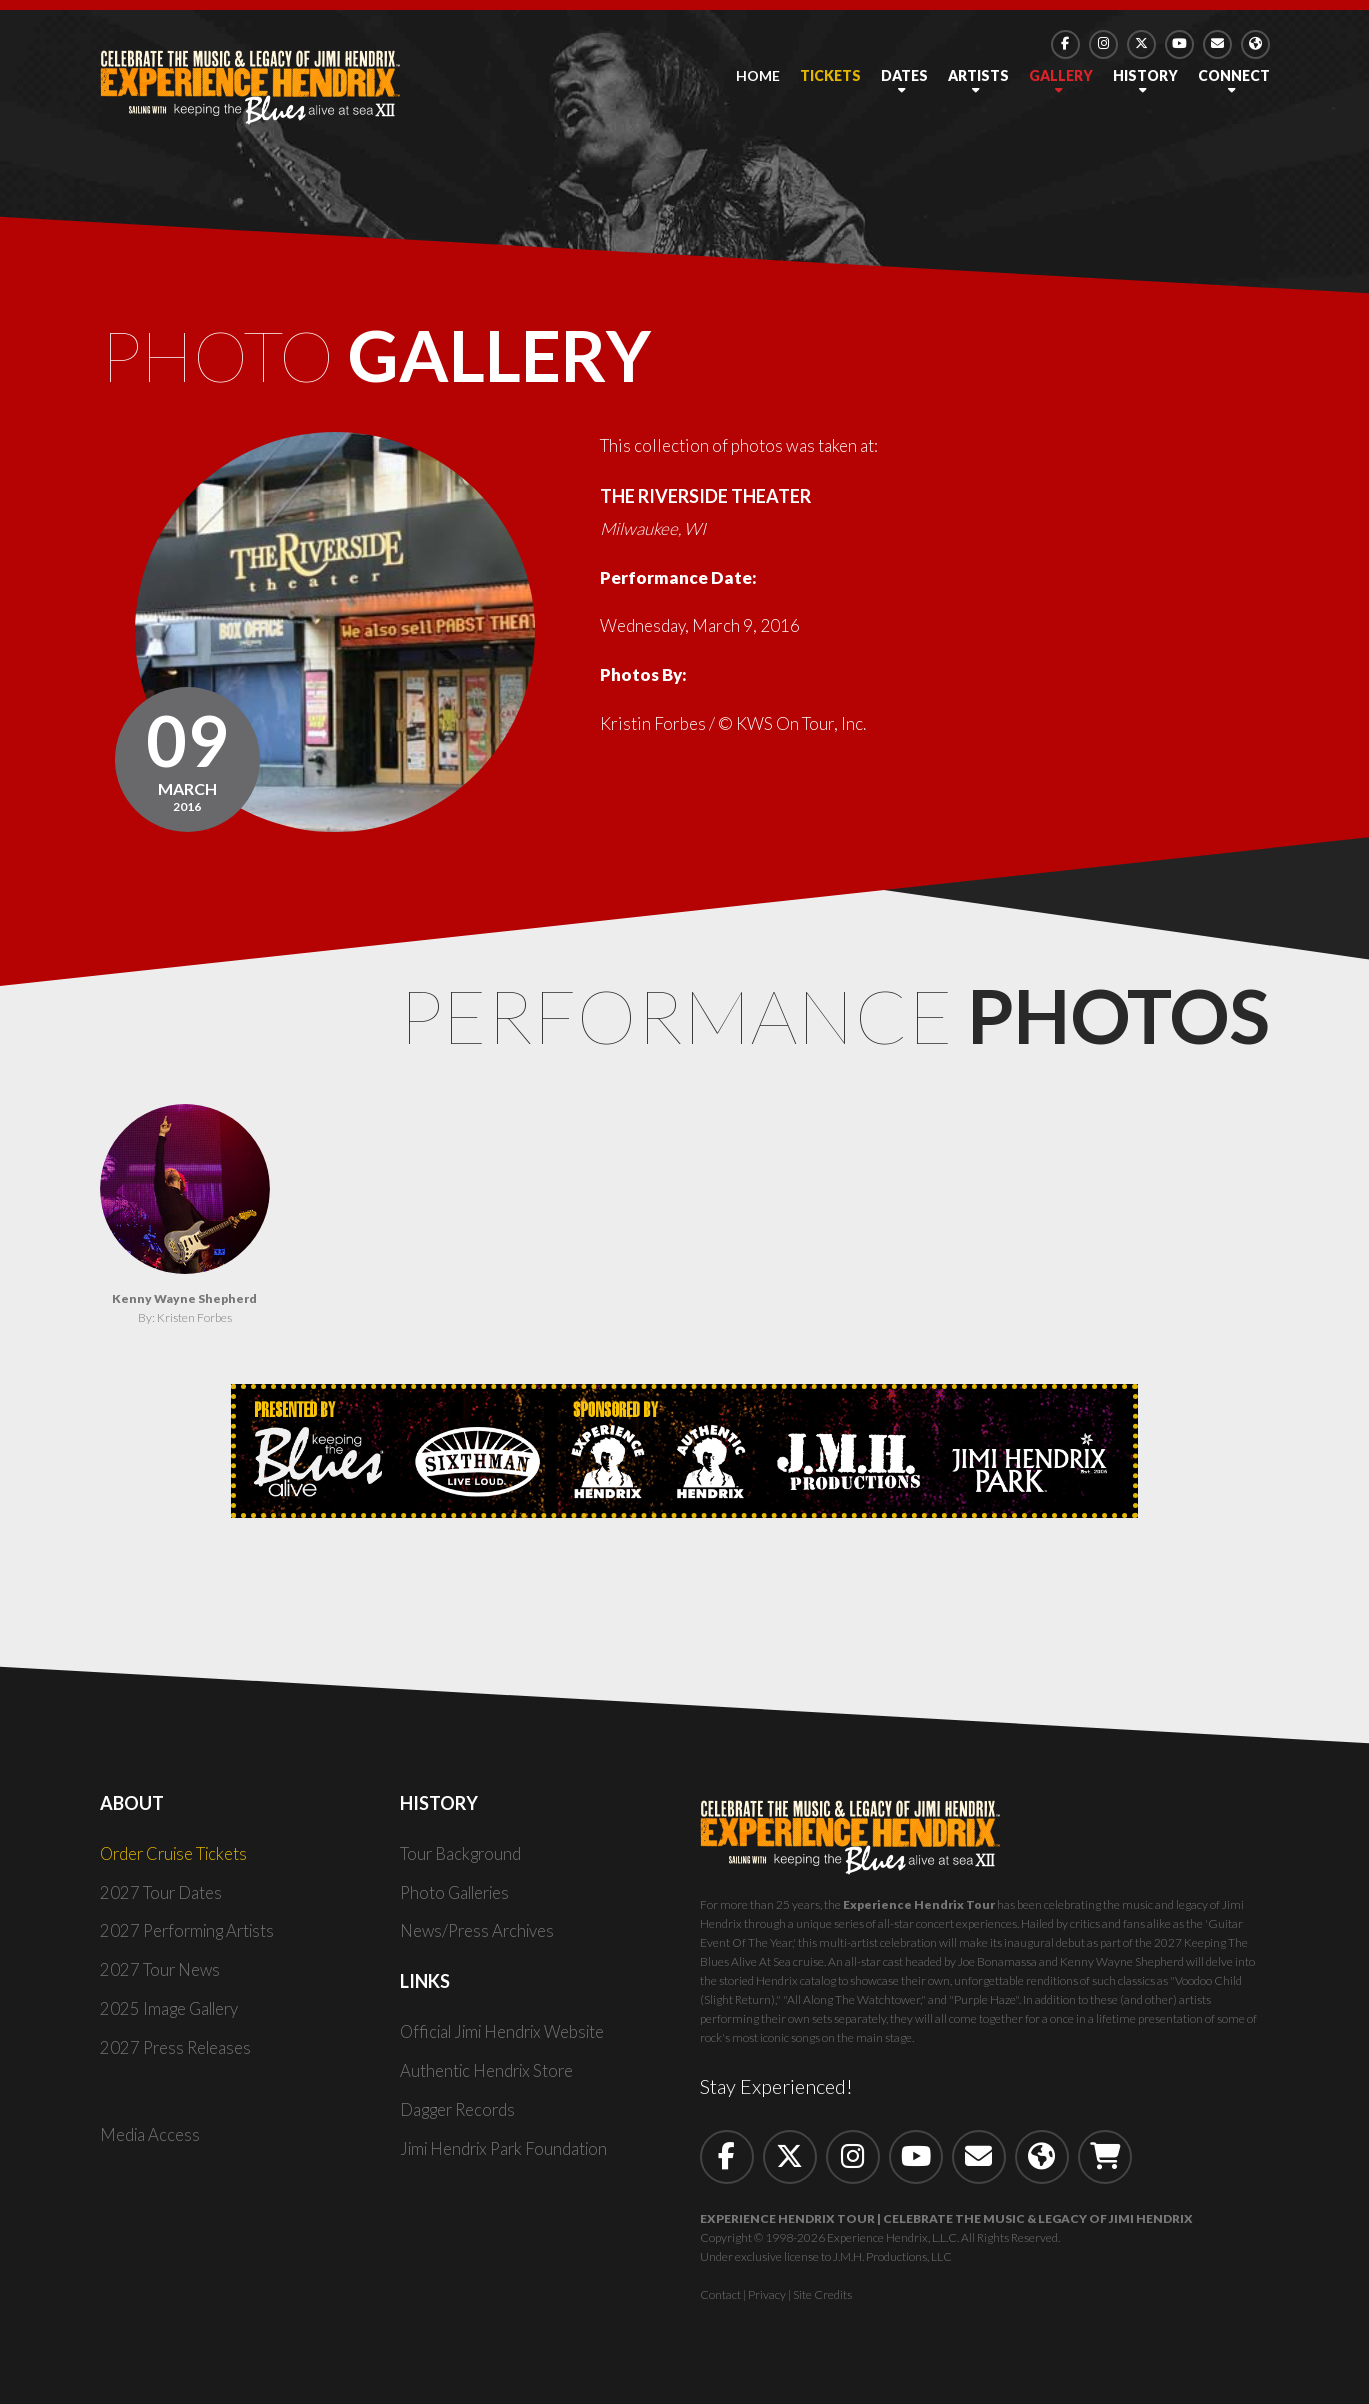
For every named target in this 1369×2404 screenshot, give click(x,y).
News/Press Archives (480, 1936)
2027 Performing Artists (191, 1936)
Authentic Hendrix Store (489, 2075)
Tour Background (462, 1858)
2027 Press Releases (177, 2052)
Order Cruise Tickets (177, 1858)
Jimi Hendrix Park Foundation (509, 2153)
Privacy (767, 2299)
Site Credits (822, 2299)
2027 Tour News (161, 1975)
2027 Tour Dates (161, 1897)
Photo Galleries (459, 1897)
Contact (720, 2299)
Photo (396, 358)
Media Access (151, 2139)
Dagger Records (459, 2114)
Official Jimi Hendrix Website (509, 2037)
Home (758, 75)
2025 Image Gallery (172, 2013)
